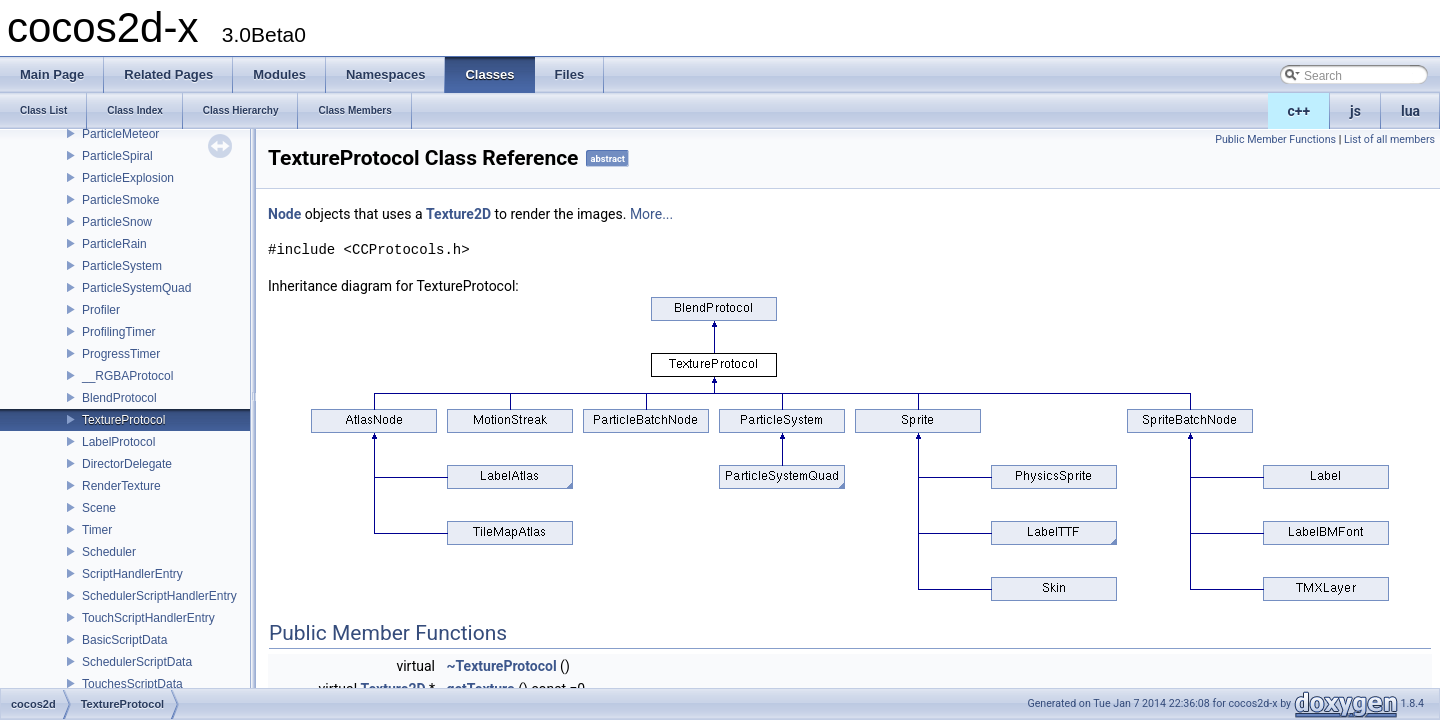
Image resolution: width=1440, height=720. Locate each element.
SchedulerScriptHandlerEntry (159, 596)
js (1355, 111)
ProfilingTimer (119, 332)
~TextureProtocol (502, 666)
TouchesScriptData (132, 684)
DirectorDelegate (127, 464)
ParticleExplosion (128, 178)
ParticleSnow (117, 222)
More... (651, 214)
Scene (99, 508)
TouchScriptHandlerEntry (148, 618)
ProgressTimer (121, 354)
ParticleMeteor (120, 134)
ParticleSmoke (120, 200)
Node (284, 214)
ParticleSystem (122, 266)
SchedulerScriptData (137, 662)
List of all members (1389, 139)
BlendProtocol (119, 398)
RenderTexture (121, 486)
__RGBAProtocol (127, 376)
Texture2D (458, 214)
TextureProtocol (123, 420)
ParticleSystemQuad (136, 288)
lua (1410, 111)
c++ (1299, 111)
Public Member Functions (1275, 139)
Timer (97, 530)
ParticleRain (114, 244)
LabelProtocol (118, 442)
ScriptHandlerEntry (132, 574)
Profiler (101, 310)
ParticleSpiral (117, 156)
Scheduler (109, 552)
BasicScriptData (124, 640)
